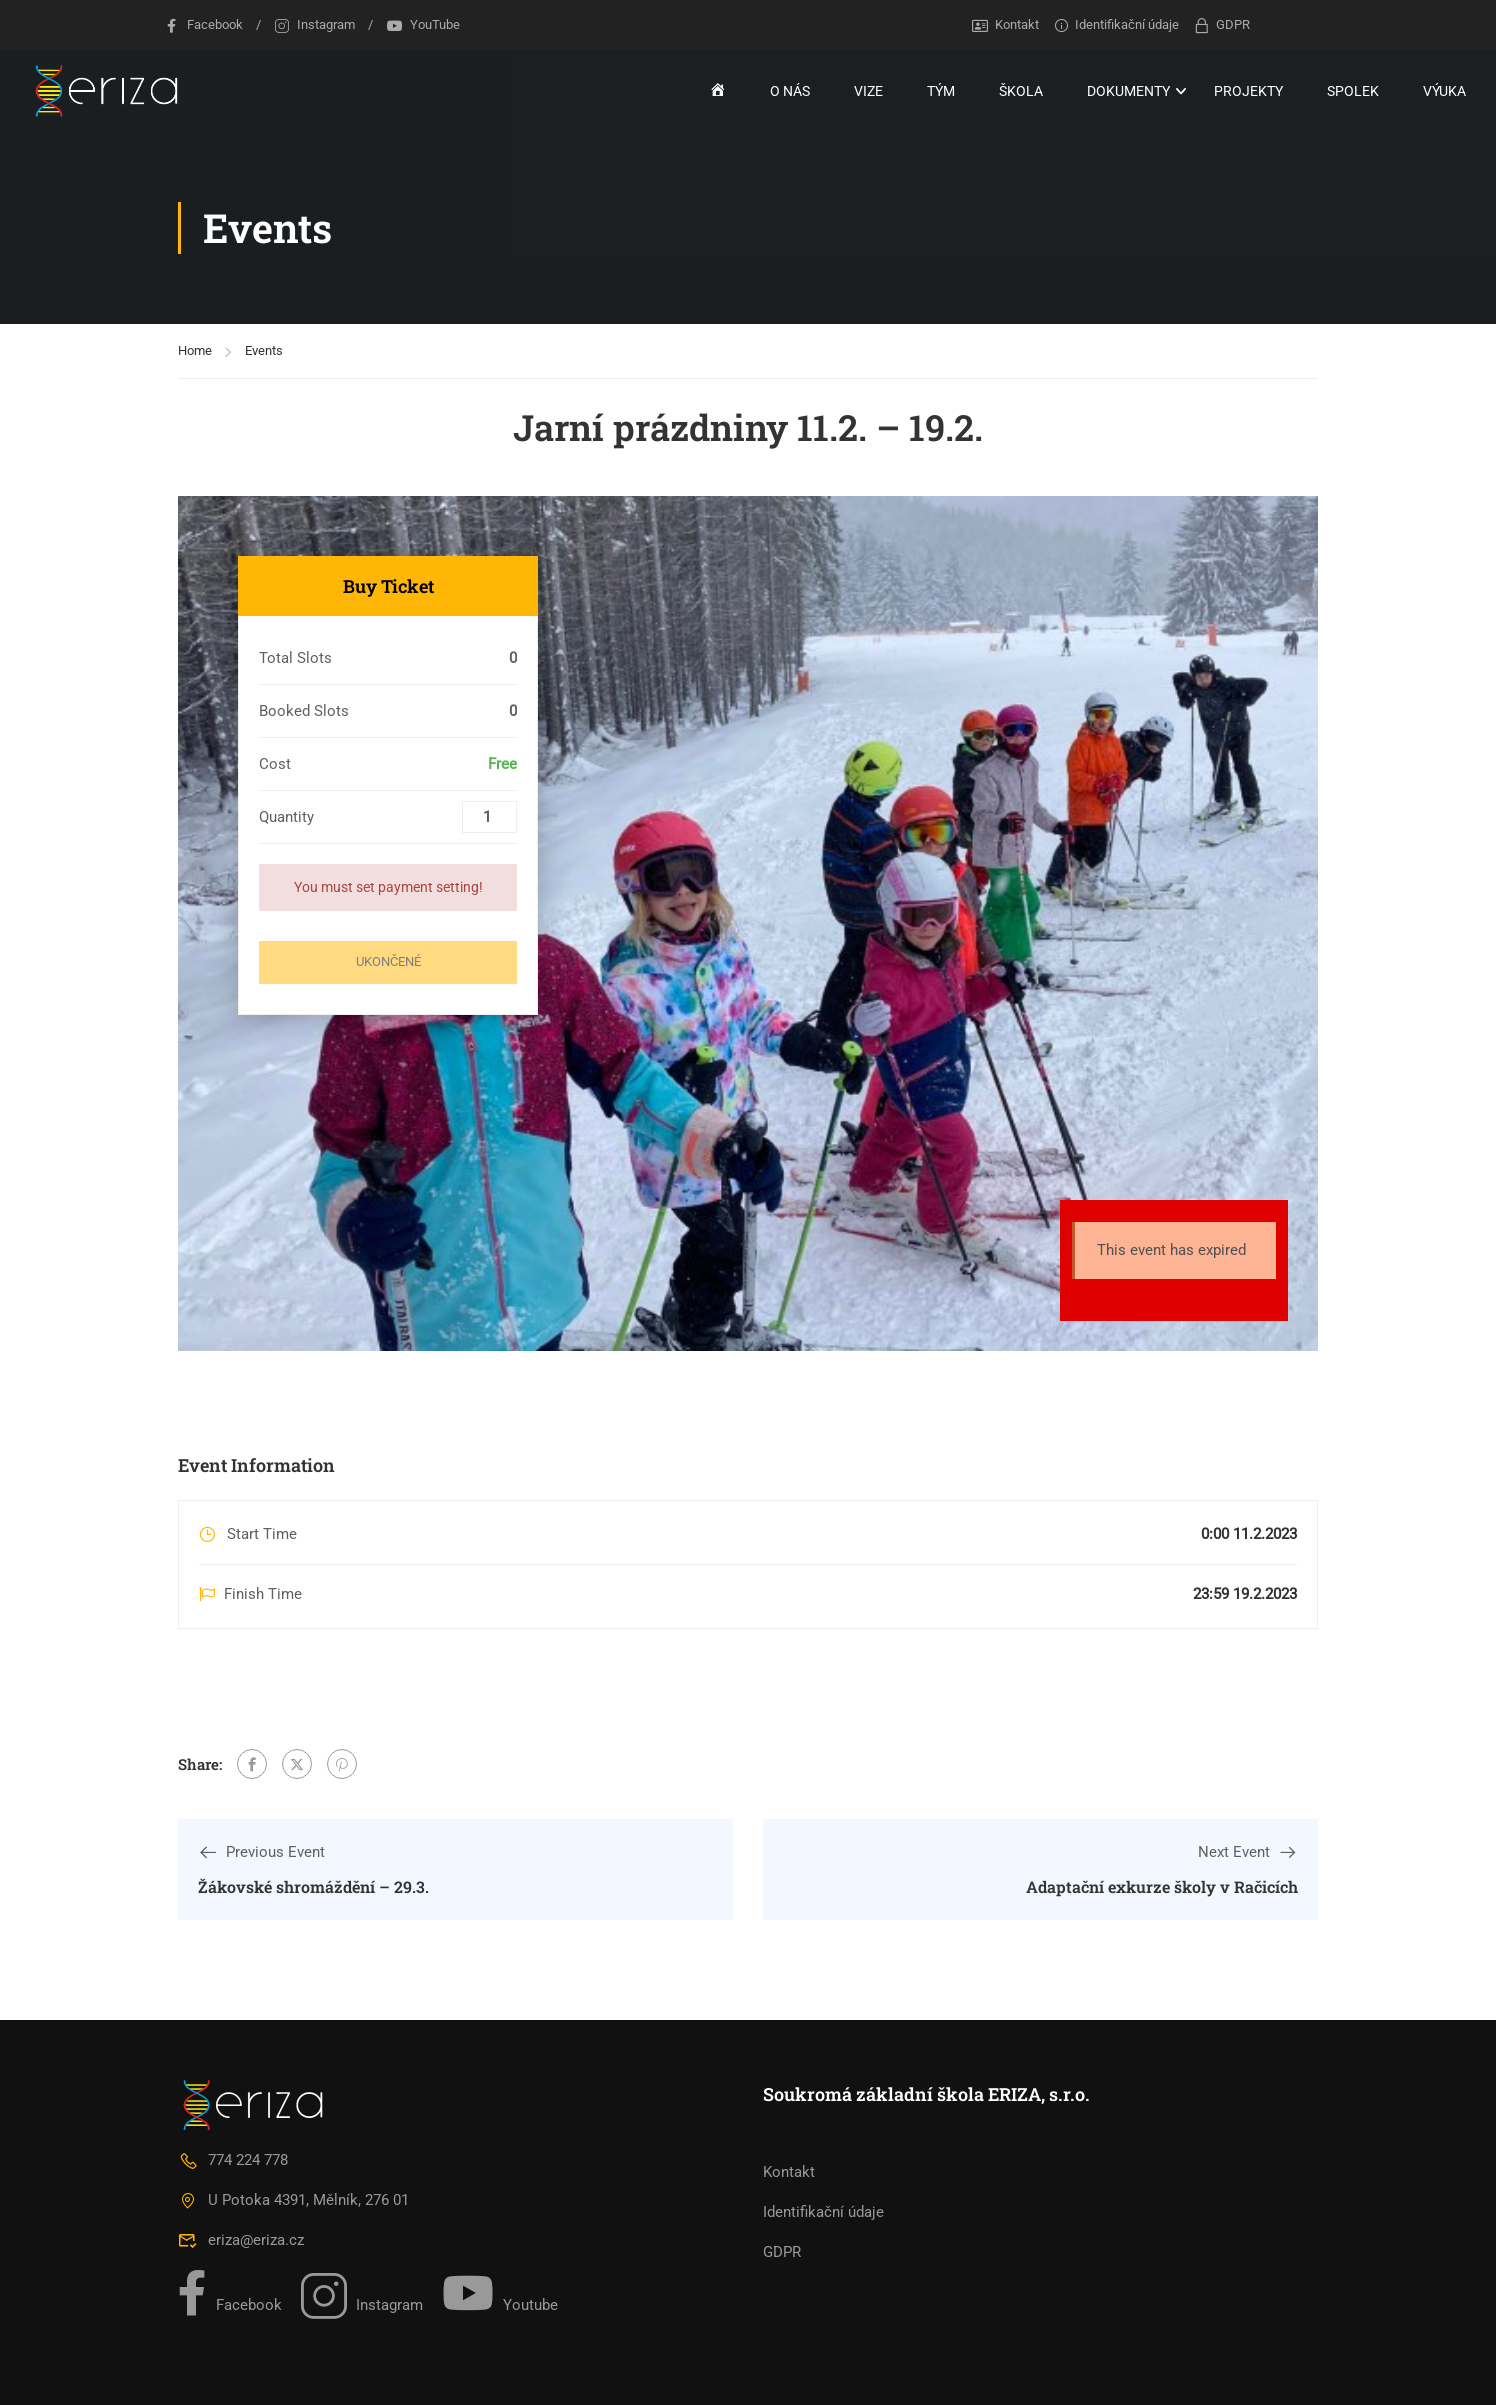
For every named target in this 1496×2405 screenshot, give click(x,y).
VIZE (868, 91)
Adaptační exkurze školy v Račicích (1162, 1886)
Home (195, 350)
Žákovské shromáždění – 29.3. (313, 1886)
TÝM (941, 91)
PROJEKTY (1248, 91)
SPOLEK (1353, 91)
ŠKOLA (1021, 91)
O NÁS (790, 91)
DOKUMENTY (1128, 91)
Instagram (315, 24)
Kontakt (1005, 24)
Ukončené (388, 961)
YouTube (423, 24)
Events (264, 350)
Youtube (500, 2293)
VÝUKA (1444, 91)
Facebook (203, 24)
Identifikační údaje (1116, 24)
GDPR (1221, 24)
